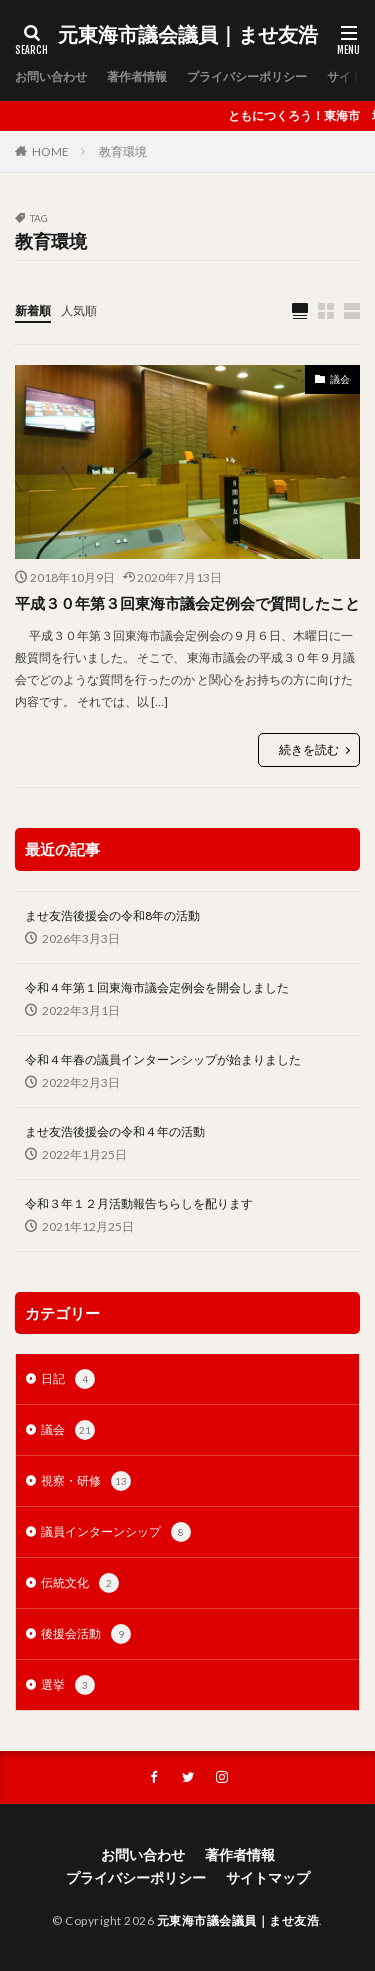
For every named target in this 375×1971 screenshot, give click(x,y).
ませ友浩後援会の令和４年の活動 (115, 1131)
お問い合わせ (51, 76)
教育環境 (123, 151)
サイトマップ (268, 1877)
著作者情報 (137, 76)
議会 (340, 379)
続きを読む (309, 749)
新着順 (33, 310)
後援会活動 (86, 1634)
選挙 (68, 1685)
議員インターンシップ (116, 1532)
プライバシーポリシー (247, 76)
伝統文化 (80, 1583)
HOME (50, 151)
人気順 (79, 310)
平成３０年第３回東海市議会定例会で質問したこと (187, 603)
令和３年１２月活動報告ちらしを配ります (139, 1203)
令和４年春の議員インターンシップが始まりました (163, 1059)
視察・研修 (86, 1481)
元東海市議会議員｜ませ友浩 (188, 35)
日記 (68, 1379)
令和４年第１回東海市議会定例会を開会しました (157, 987)
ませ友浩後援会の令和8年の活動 (112, 915)
